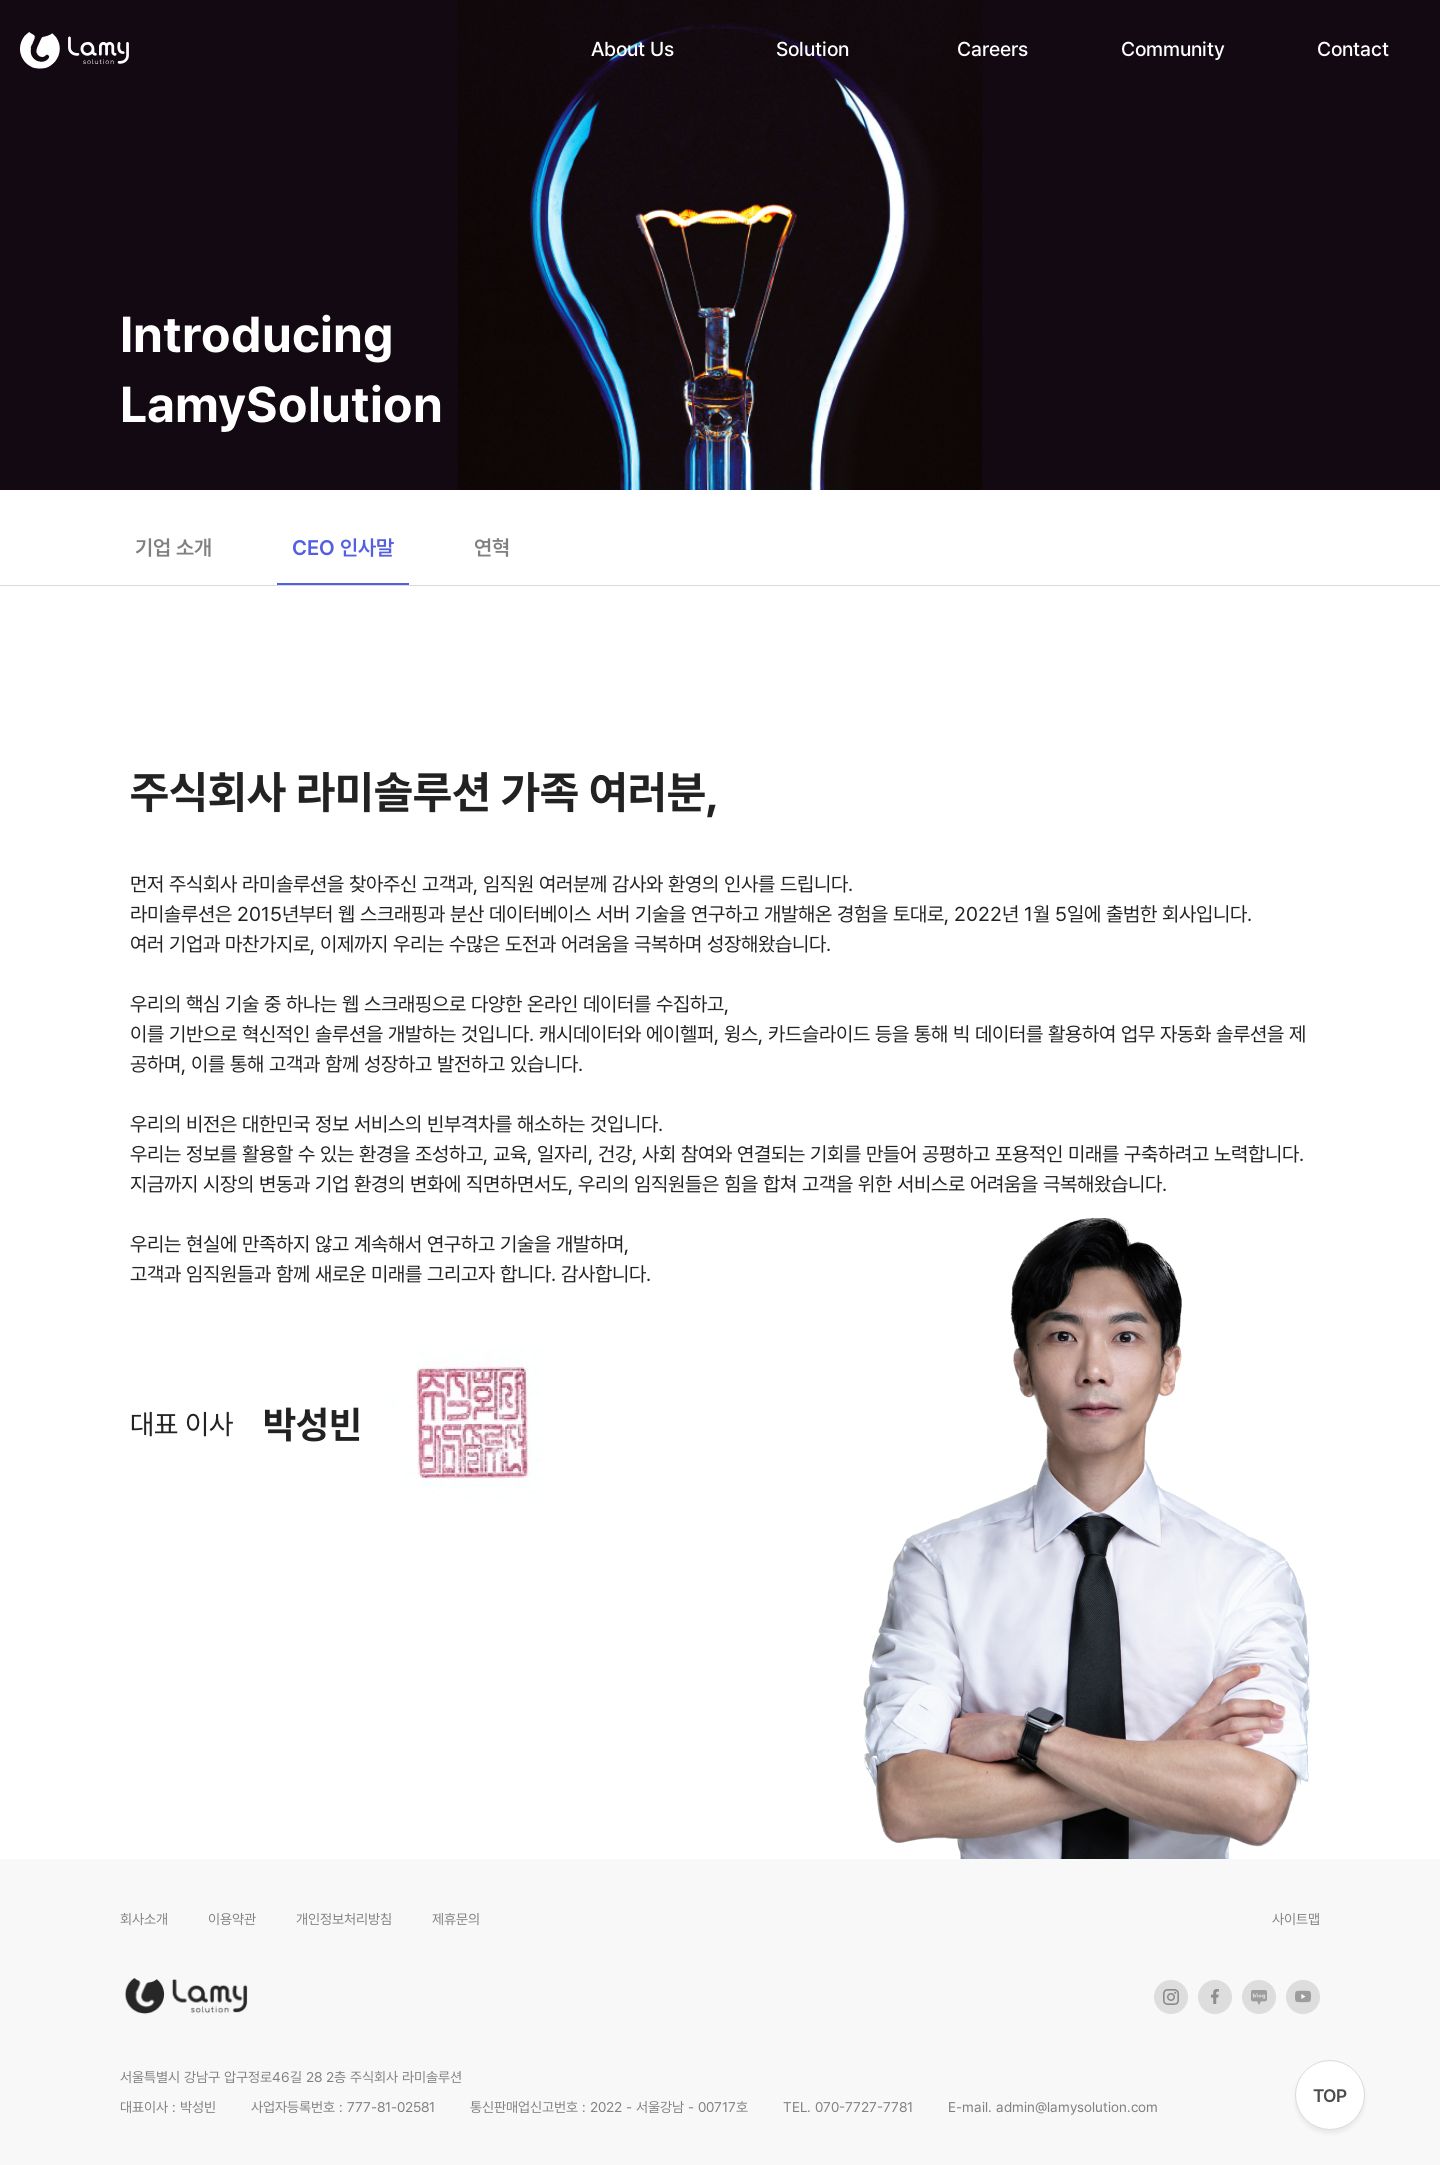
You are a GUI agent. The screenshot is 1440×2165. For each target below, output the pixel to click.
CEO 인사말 (343, 547)
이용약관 (232, 1919)
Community (1173, 49)
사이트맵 (1296, 1919)
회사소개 (144, 1919)
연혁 (492, 547)
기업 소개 (173, 547)
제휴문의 (456, 1919)
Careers (992, 49)
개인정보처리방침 (344, 1919)
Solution (812, 49)
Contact (1353, 49)
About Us (632, 49)
